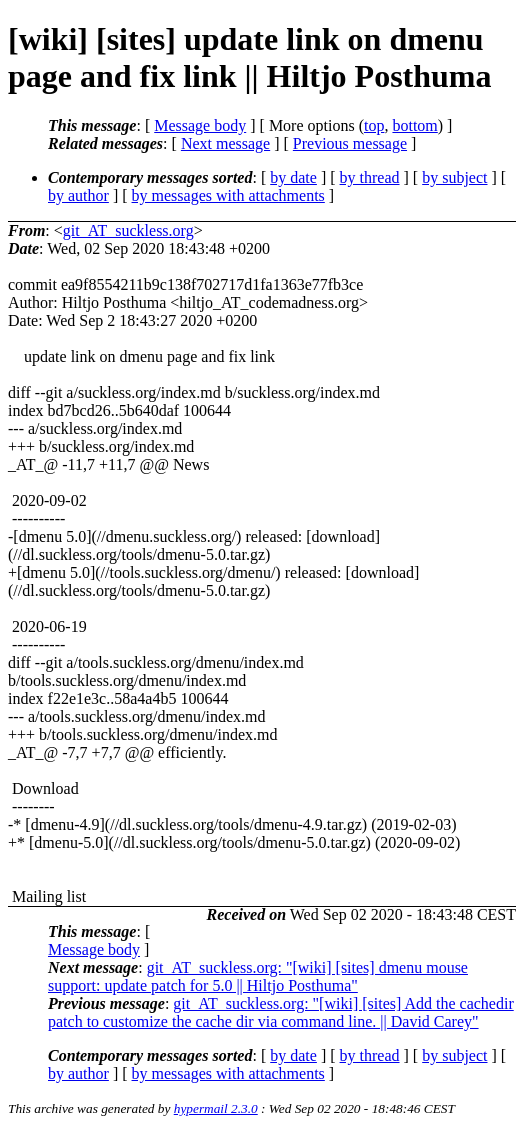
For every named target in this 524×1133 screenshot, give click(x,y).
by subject (454, 177)
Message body (200, 125)
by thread (370, 177)
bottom (414, 125)
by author (78, 195)
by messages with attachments (228, 195)
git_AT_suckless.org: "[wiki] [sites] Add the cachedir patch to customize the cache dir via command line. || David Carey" (281, 1012)
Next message (225, 143)
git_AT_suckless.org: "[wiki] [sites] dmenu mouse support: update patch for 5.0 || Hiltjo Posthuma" (258, 976)
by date (293, 177)
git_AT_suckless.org (128, 230)
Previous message (350, 143)
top (374, 125)
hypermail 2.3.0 (216, 1108)
